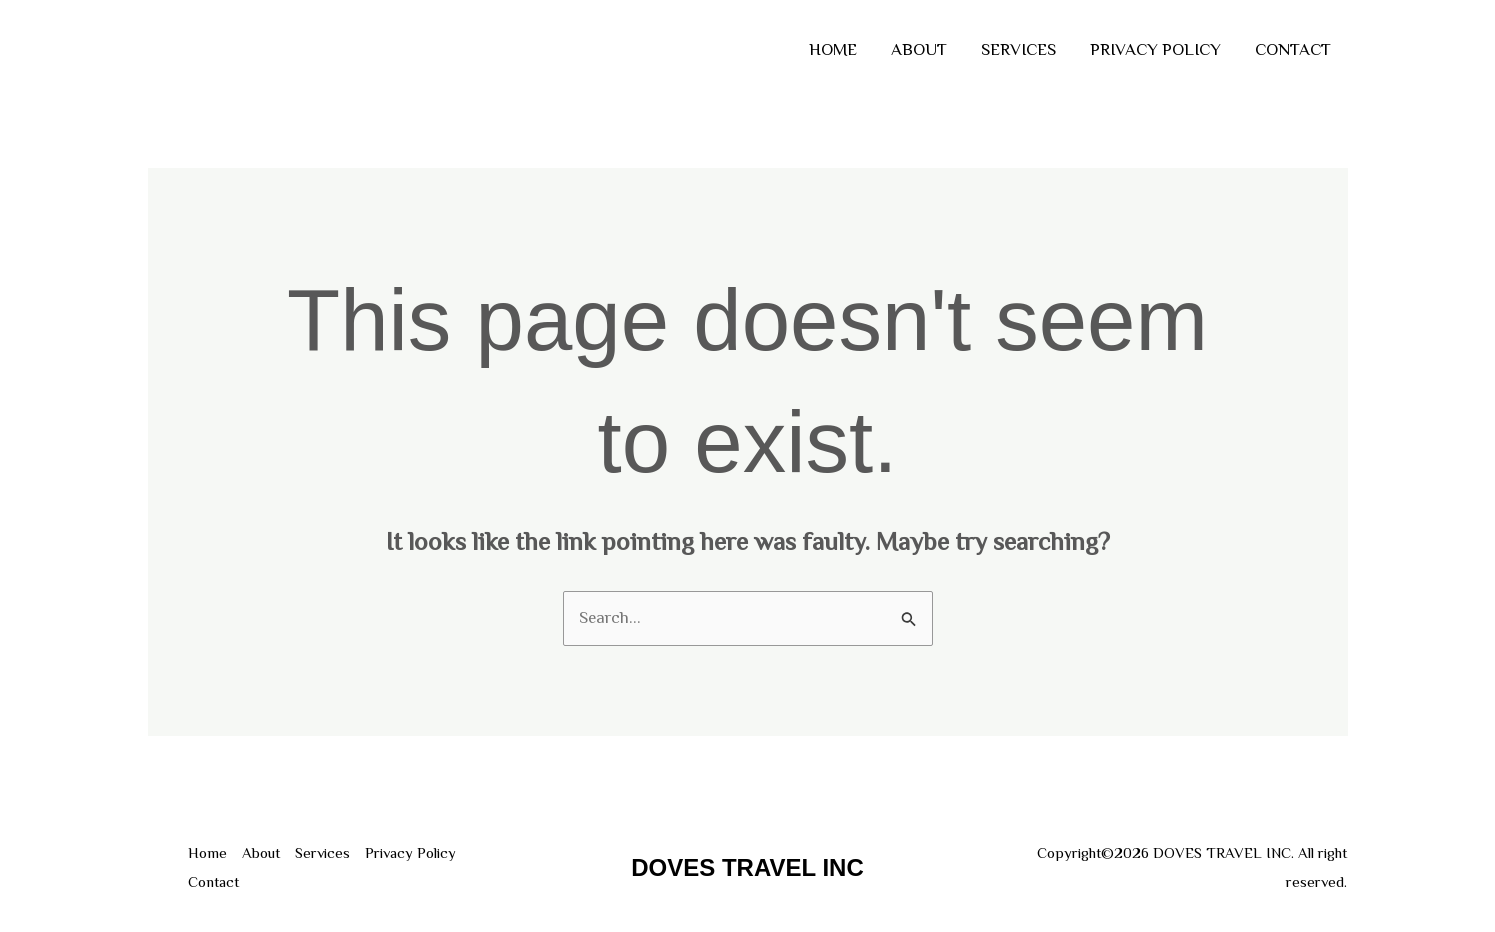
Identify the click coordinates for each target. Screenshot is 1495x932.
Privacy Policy (1155, 49)
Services (1018, 49)
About (919, 49)
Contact (1293, 49)
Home (833, 49)
